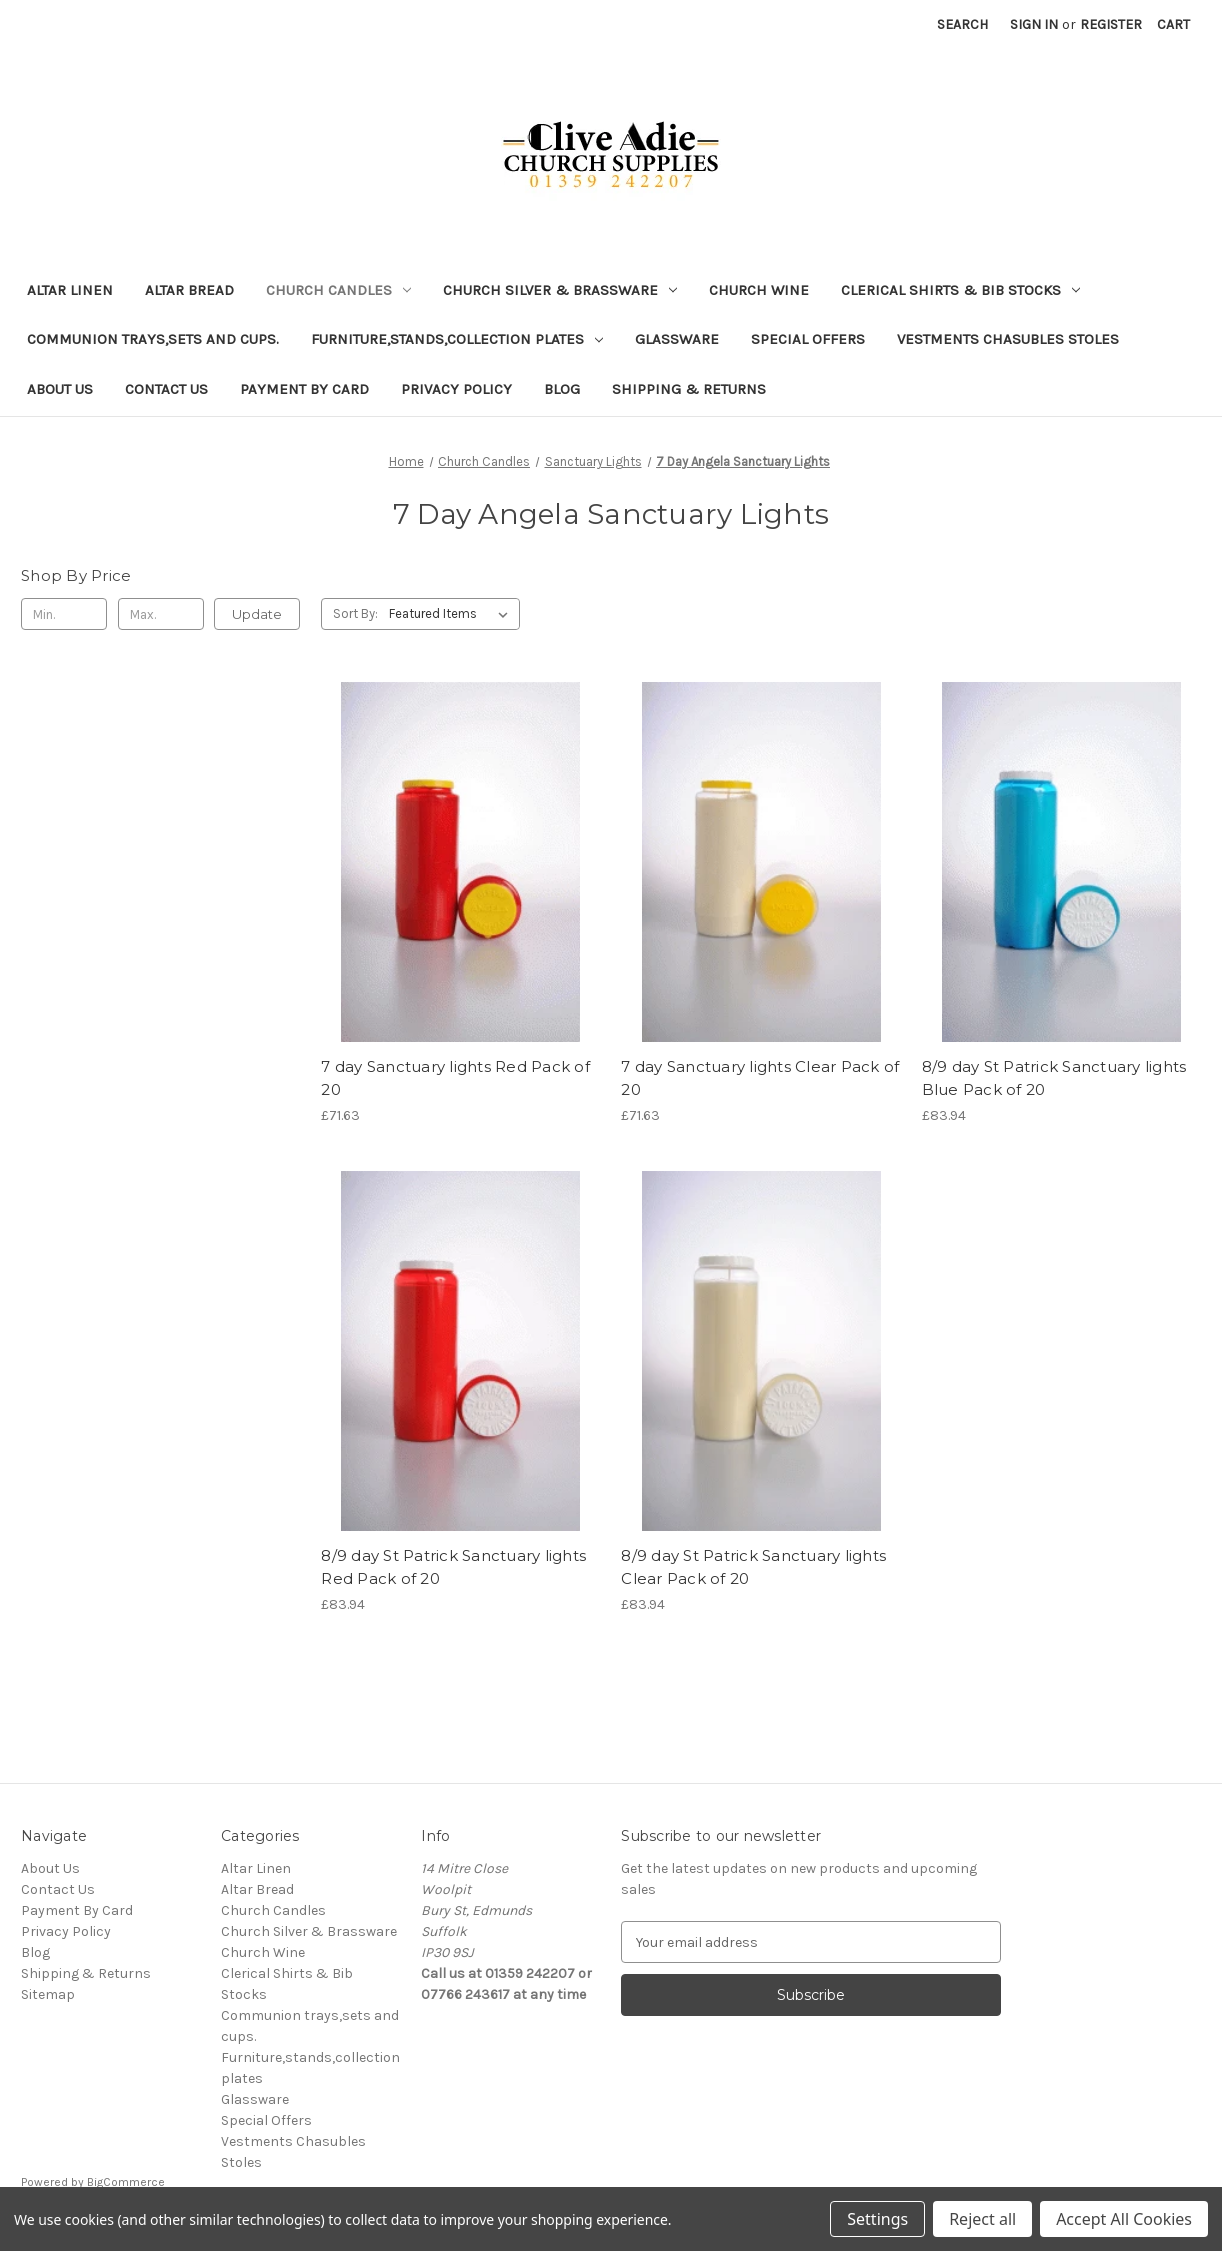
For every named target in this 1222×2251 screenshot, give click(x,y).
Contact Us (166, 389)
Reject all (982, 2219)
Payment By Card (304, 389)
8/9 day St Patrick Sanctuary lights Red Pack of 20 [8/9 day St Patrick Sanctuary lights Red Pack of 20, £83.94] (453, 1567)
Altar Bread (189, 290)
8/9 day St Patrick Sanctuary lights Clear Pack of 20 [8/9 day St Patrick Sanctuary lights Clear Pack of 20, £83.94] (753, 1567)
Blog (562, 389)
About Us (60, 389)
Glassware (677, 339)
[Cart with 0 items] (1173, 24)
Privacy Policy (456, 389)
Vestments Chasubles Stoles (1008, 339)
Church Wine (759, 290)
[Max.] (161, 614)
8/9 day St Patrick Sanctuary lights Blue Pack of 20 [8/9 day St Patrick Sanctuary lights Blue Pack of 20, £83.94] (1054, 1078)
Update (257, 614)
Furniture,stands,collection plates (457, 339)
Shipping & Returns (689, 389)
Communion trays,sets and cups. (153, 339)
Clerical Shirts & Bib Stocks (960, 290)
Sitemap (48, 1994)
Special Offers (808, 339)
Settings (877, 2219)
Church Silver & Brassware (560, 290)
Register (1111, 24)
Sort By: (355, 613)
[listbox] (452, 614)
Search (962, 24)
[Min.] (64, 614)
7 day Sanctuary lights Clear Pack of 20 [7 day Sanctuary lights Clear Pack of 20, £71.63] (760, 1078)
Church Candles (338, 290)
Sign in (1034, 24)
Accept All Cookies (1124, 2219)
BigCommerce (126, 2182)
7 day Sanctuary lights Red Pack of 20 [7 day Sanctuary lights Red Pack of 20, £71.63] (455, 1078)
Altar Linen (70, 290)
